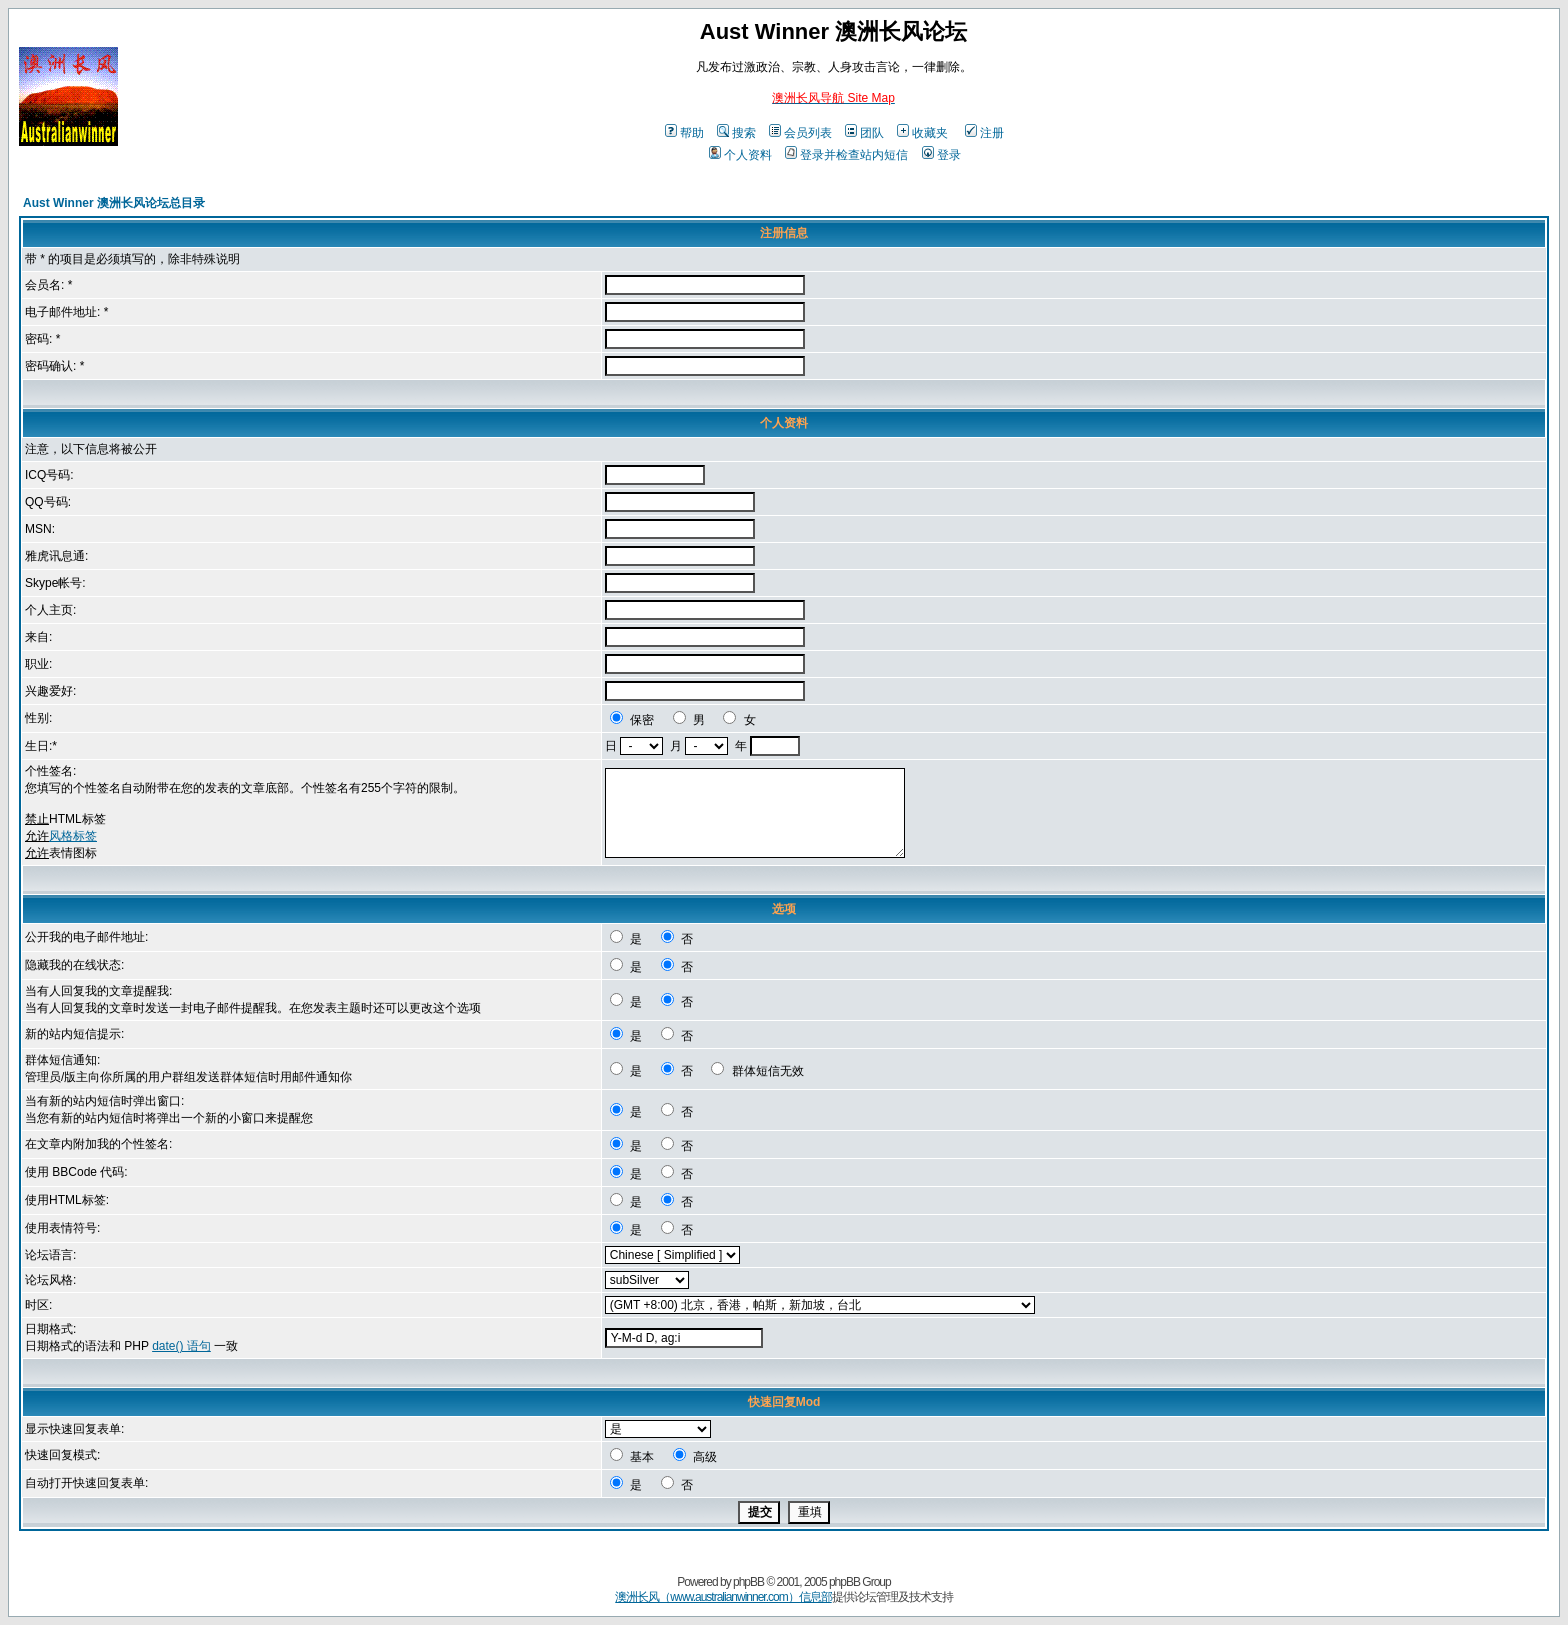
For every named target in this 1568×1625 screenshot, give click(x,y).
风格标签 (73, 836)
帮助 (684, 133)
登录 (941, 155)
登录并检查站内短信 (846, 155)
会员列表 (800, 133)
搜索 (736, 133)
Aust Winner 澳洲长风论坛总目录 (114, 203)
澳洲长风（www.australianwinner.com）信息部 (723, 1597)
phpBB (748, 1582)
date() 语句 (181, 1346)
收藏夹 (922, 133)
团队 (864, 133)
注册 (984, 133)
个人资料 (740, 155)
